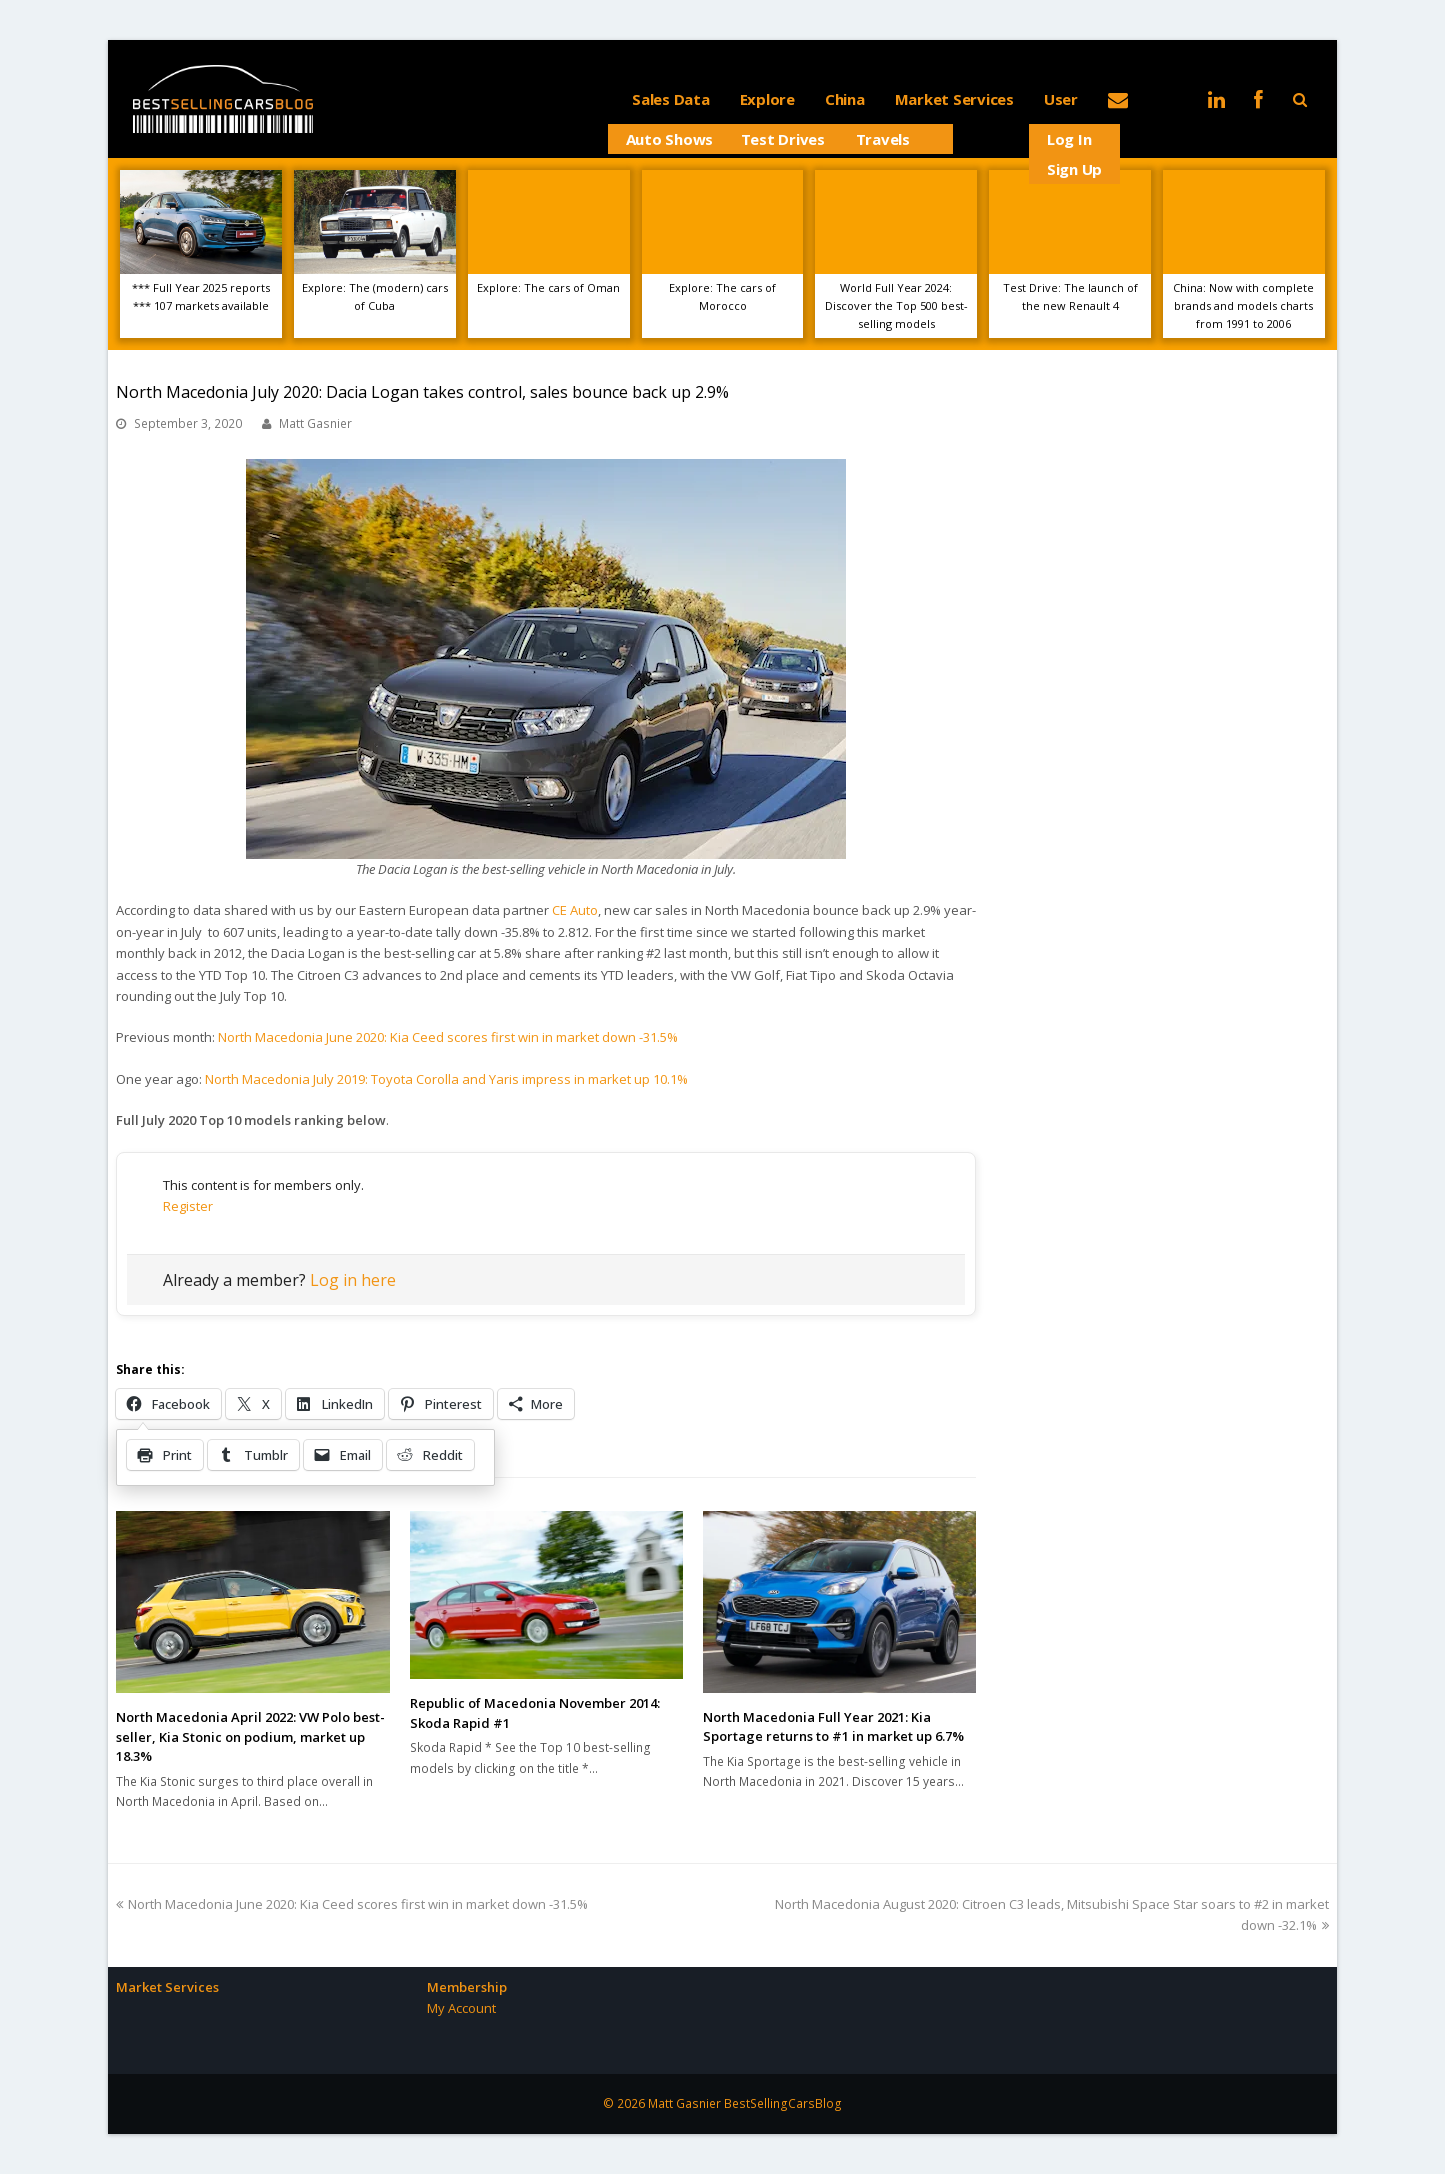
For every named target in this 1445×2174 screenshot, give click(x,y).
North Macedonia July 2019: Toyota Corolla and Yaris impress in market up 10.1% (446, 1079)
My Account (461, 2008)
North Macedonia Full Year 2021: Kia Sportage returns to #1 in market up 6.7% (833, 1727)
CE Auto (575, 910)
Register (188, 1206)
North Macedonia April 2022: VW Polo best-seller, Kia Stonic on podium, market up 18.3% (250, 1736)
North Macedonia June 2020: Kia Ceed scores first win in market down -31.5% (448, 1037)
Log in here (353, 1280)
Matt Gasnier (315, 423)
